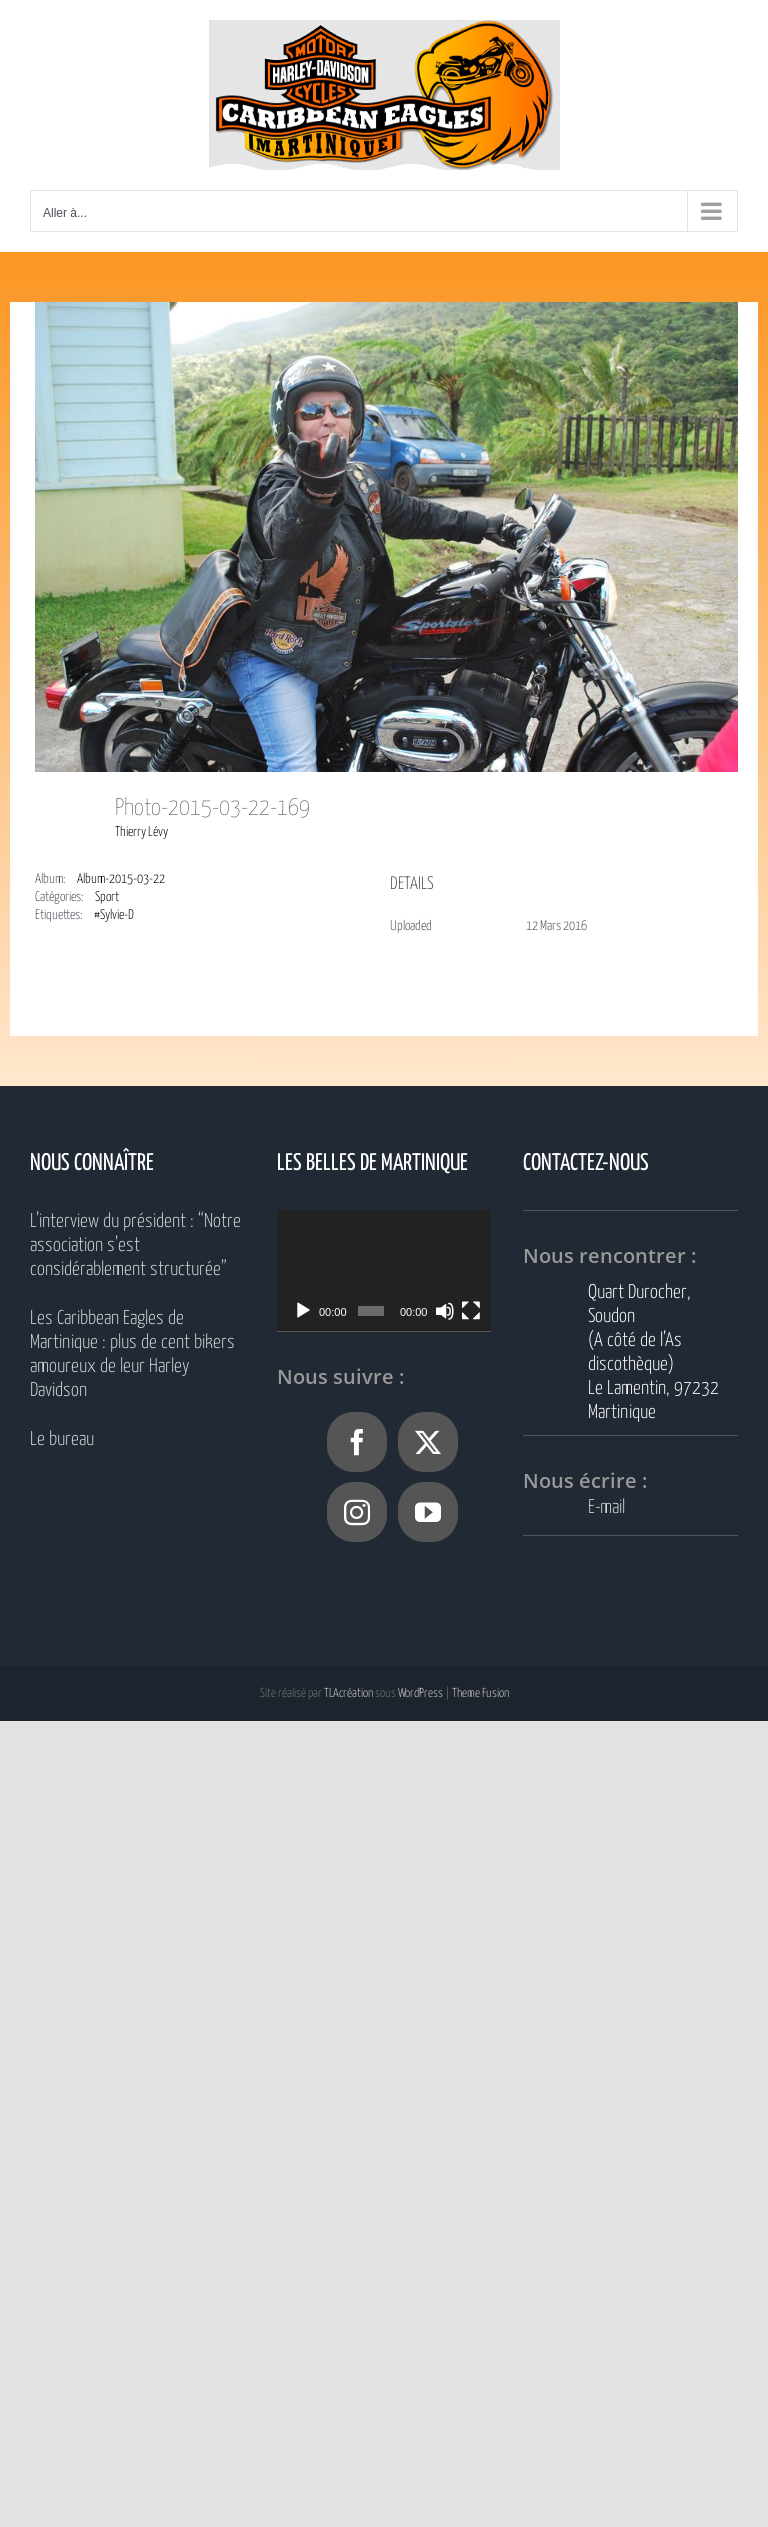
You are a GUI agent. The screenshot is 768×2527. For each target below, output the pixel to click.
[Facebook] (357, 1442)
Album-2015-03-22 (121, 879)
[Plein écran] (471, 1311)
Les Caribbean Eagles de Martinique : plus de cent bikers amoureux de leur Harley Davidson (132, 1354)
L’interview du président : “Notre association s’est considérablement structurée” (135, 1245)
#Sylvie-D (114, 915)
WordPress (420, 1693)
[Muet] (445, 1311)
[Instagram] (357, 1512)
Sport (107, 897)
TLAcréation (348, 1693)
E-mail (606, 1507)
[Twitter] (428, 1442)
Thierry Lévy (141, 832)
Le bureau (62, 1439)
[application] (384, 1270)
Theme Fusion (480, 1693)
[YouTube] (428, 1512)
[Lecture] (303, 1311)
